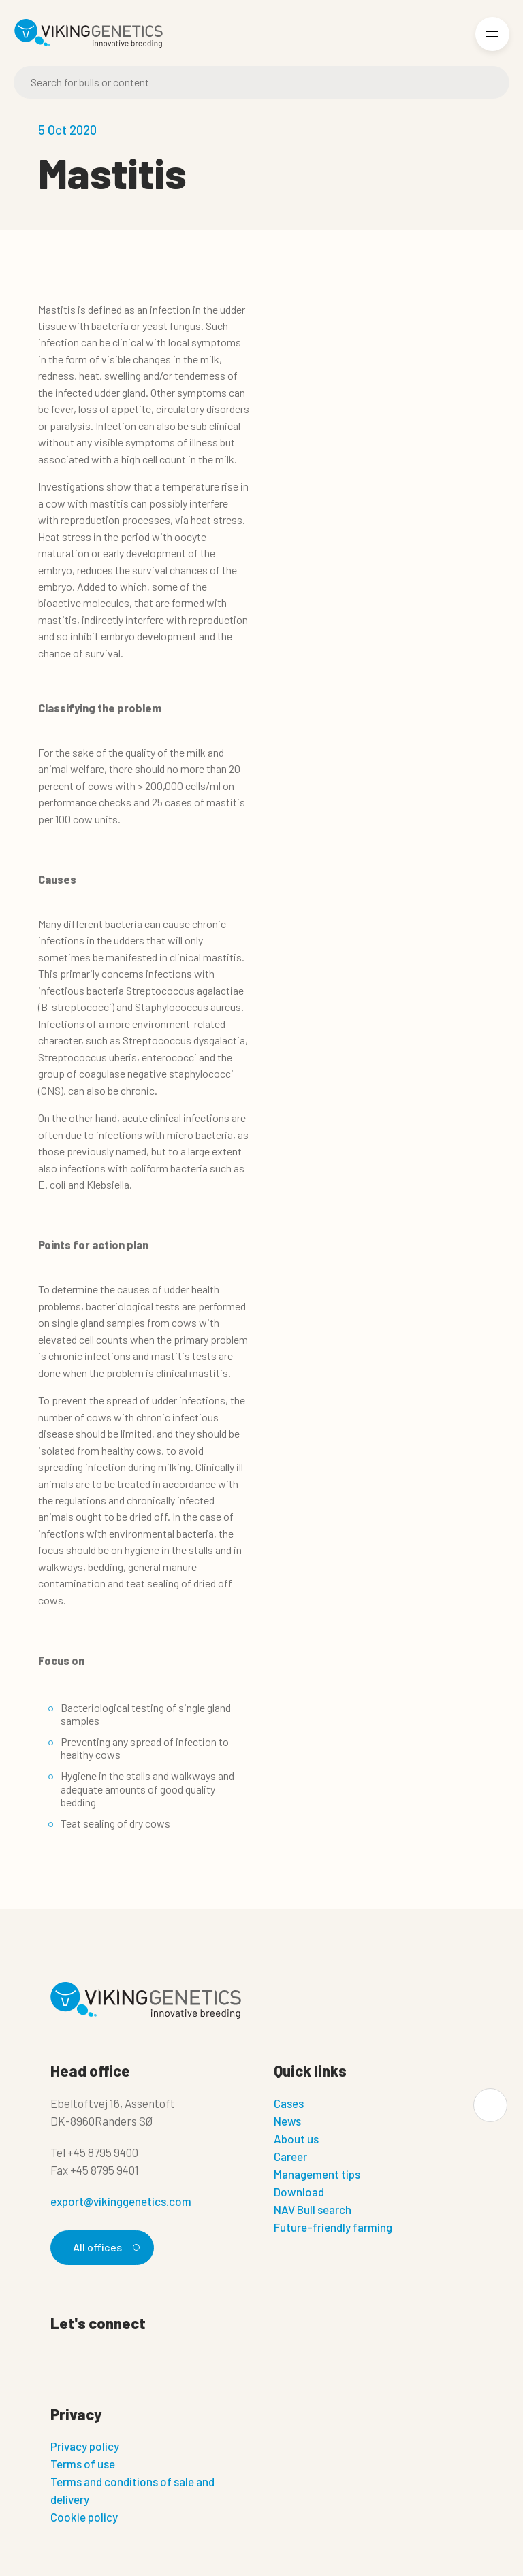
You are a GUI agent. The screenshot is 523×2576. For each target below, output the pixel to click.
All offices (104, 2247)
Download (299, 2191)
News (287, 2121)
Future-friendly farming (333, 2227)
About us (296, 2138)
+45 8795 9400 (102, 2152)
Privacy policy (84, 2446)
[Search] (261, 82)
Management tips (317, 2174)
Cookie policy (84, 2517)
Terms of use (82, 2464)
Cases (289, 2103)
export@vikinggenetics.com (120, 2201)
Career (290, 2156)
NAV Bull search (312, 2209)
